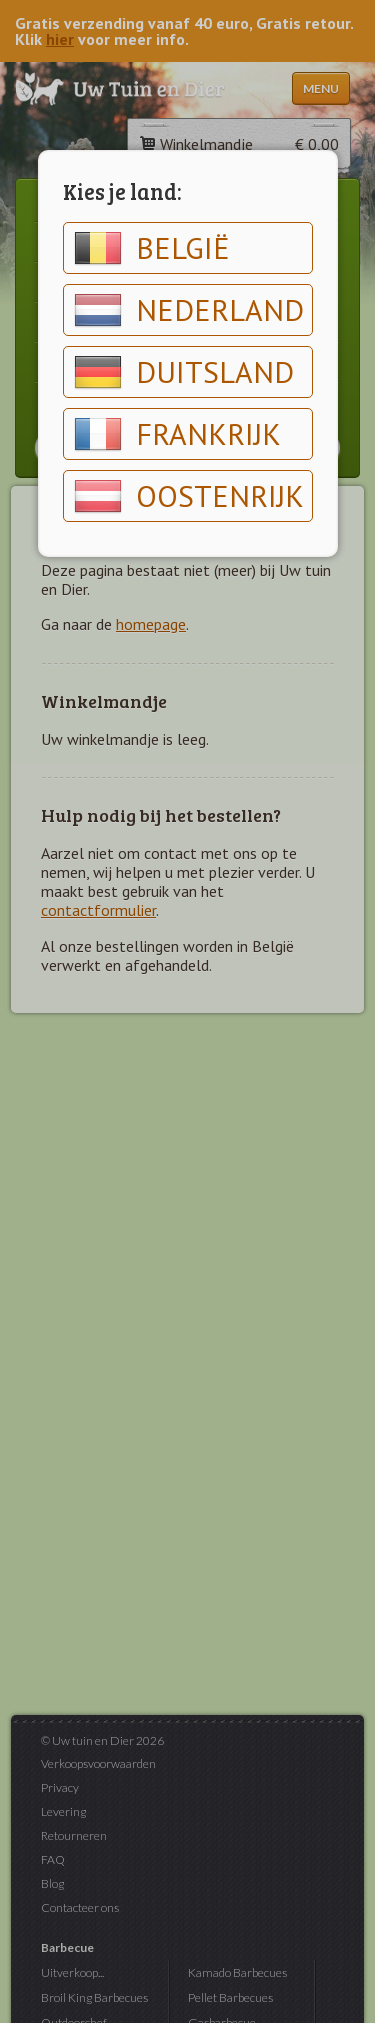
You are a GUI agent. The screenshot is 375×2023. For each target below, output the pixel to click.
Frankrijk (177, 434)
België (152, 248)
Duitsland (184, 372)
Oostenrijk (189, 496)
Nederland (189, 310)
